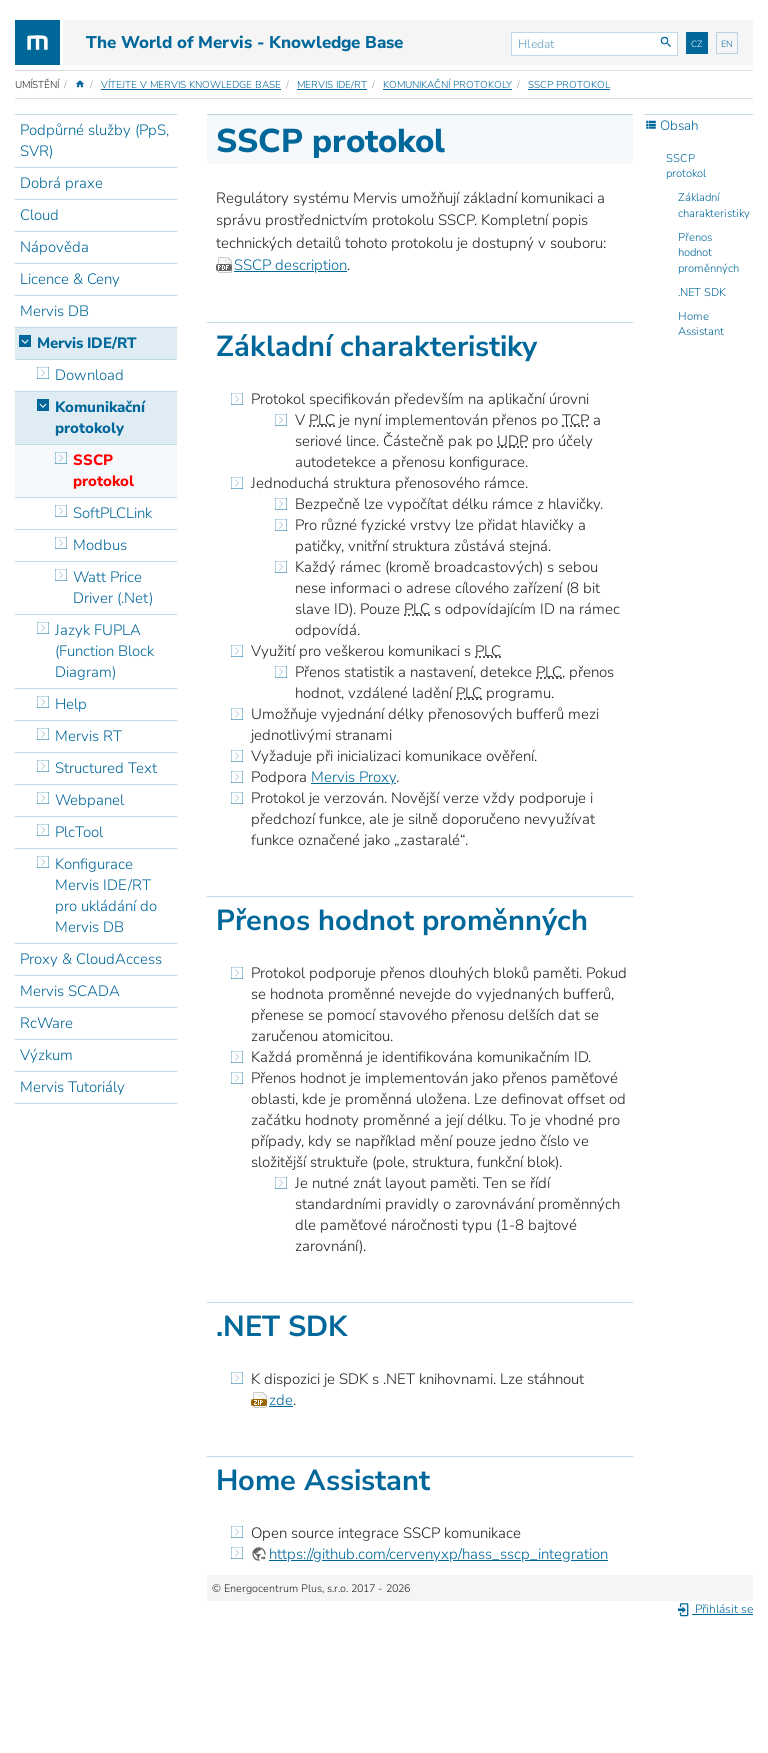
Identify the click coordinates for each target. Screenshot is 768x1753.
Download (89, 375)
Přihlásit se (714, 1609)
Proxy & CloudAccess (91, 959)
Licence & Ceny (70, 279)
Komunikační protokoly (447, 85)
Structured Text (106, 768)
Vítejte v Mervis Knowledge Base (191, 85)
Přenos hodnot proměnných (708, 253)
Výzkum (46, 1055)
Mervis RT (88, 736)
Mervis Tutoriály (72, 1087)
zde (281, 1400)
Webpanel (89, 800)
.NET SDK (702, 292)
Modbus (100, 545)
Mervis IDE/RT (332, 85)
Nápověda (54, 247)
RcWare (46, 1023)
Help (71, 704)
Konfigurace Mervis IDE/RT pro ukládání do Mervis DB (106, 895)
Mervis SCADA (70, 991)
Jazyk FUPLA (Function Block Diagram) (104, 651)
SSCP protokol (569, 85)
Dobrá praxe (61, 183)
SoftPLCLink (112, 513)
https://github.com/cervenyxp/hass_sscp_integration (438, 1554)
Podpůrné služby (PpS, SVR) (94, 140)
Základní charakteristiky (714, 205)
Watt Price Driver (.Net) (113, 587)
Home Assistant (701, 324)
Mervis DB (54, 311)
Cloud (39, 215)
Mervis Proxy (353, 777)
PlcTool (79, 832)
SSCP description (290, 265)
